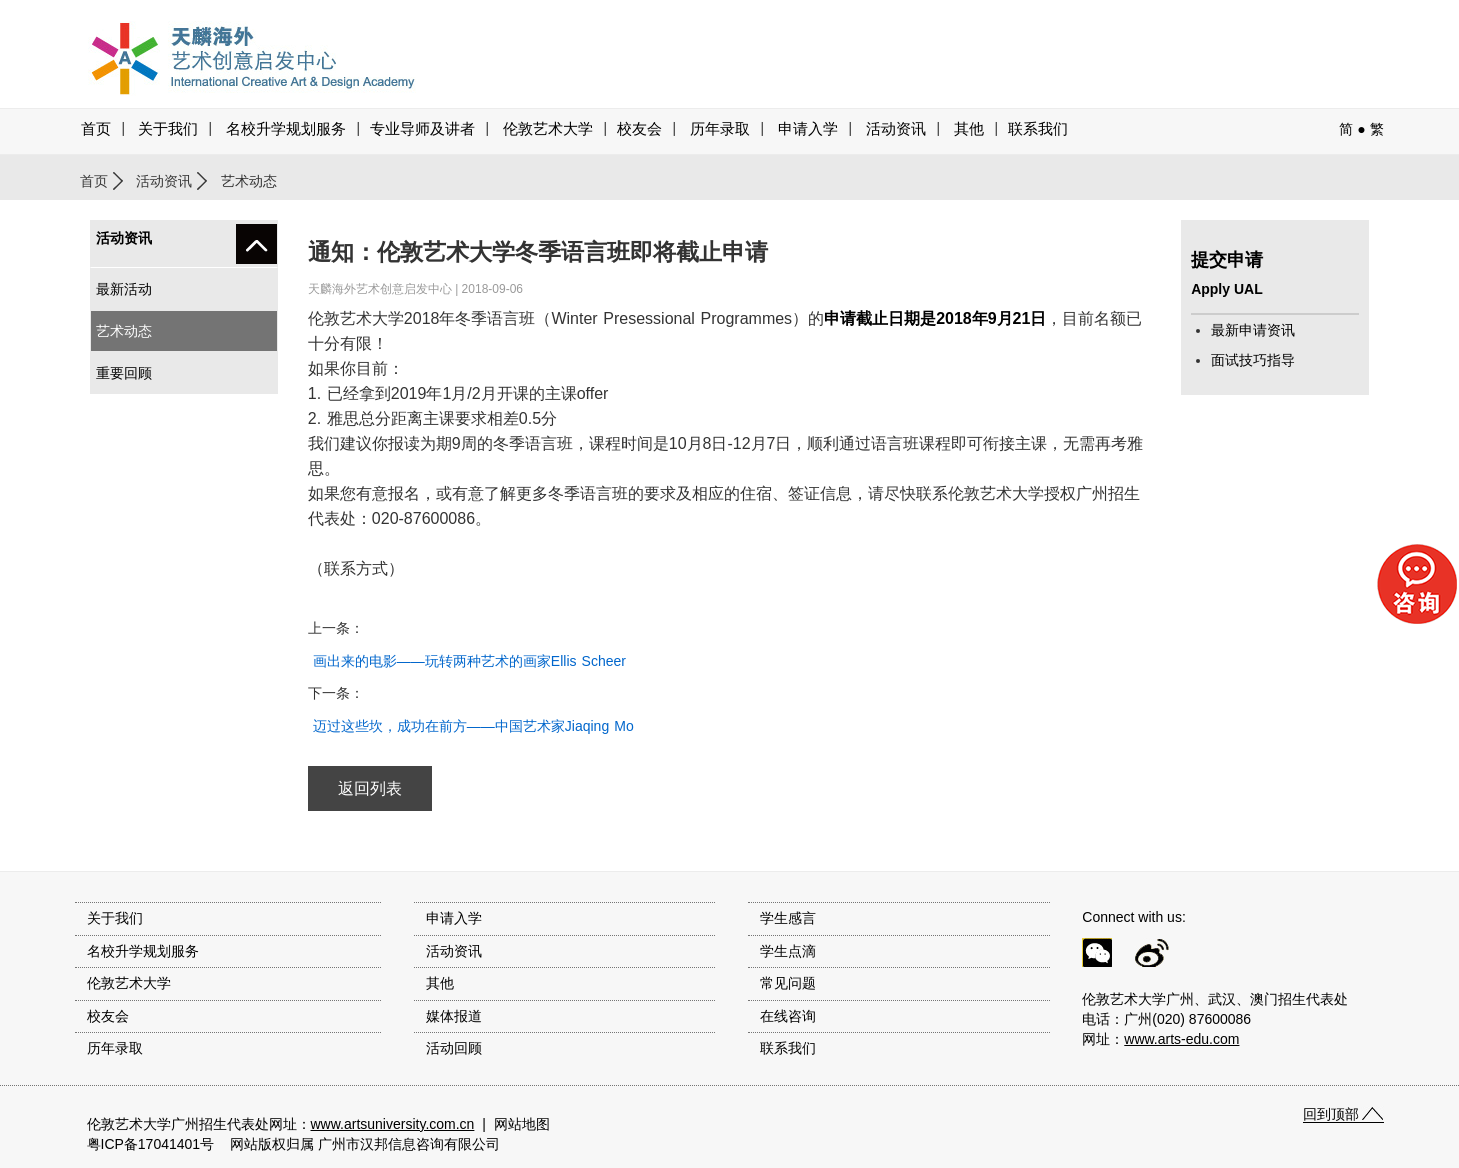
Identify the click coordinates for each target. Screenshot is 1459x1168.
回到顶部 (1331, 1114)
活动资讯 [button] (896, 129)
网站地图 (522, 1124)
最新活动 (124, 289)
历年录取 (720, 129)
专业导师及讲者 (422, 129)
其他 (969, 129)
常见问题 (788, 983)
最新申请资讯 (1253, 330)
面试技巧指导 (1253, 360)
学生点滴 (788, 951)
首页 (96, 129)
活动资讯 (164, 181)
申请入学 (808, 129)
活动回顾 (454, 1048)
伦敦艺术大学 (548, 129)
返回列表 (370, 788)
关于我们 (168, 129)
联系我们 (1038, 129)
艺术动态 (124, 331)
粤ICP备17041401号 (151, 1144)
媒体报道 (454, 1016)
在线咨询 (788, 1016)
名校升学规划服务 (286, 129)
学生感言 (788, 918)
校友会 (639, 129)
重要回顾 (124, 373)
